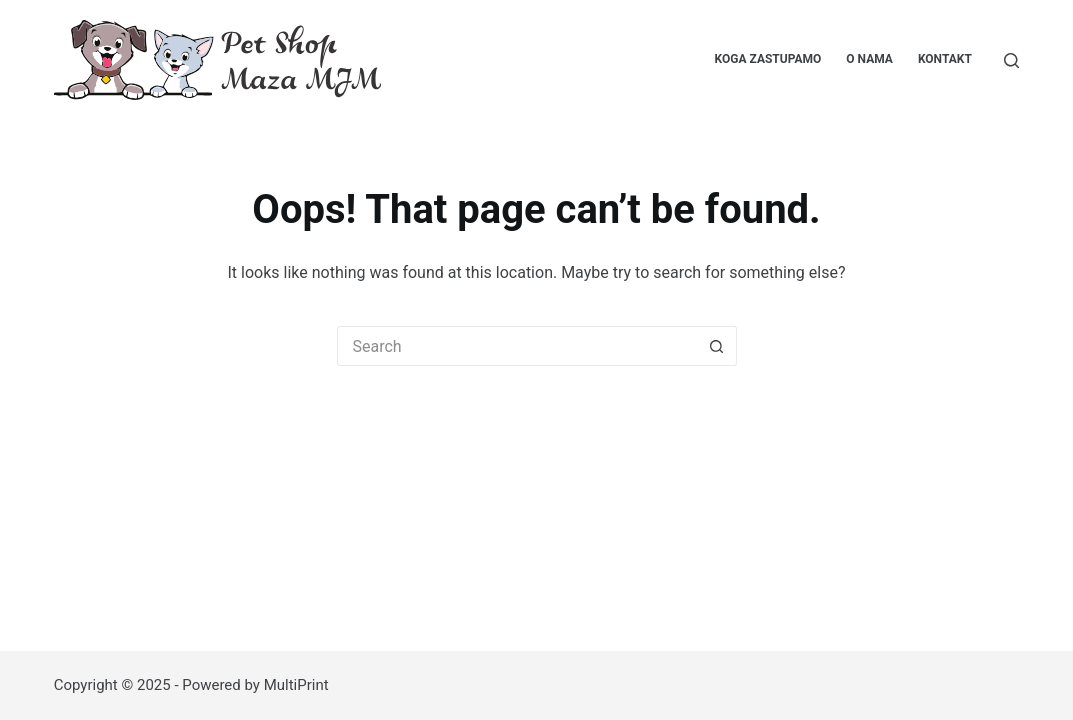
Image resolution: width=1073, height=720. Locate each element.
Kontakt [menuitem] (945, 59)
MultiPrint (296, 685)
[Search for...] (517, 346)
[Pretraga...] (1011, 60)
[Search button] (717, 346)
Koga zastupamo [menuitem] (768, 59)
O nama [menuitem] (869, 59)
